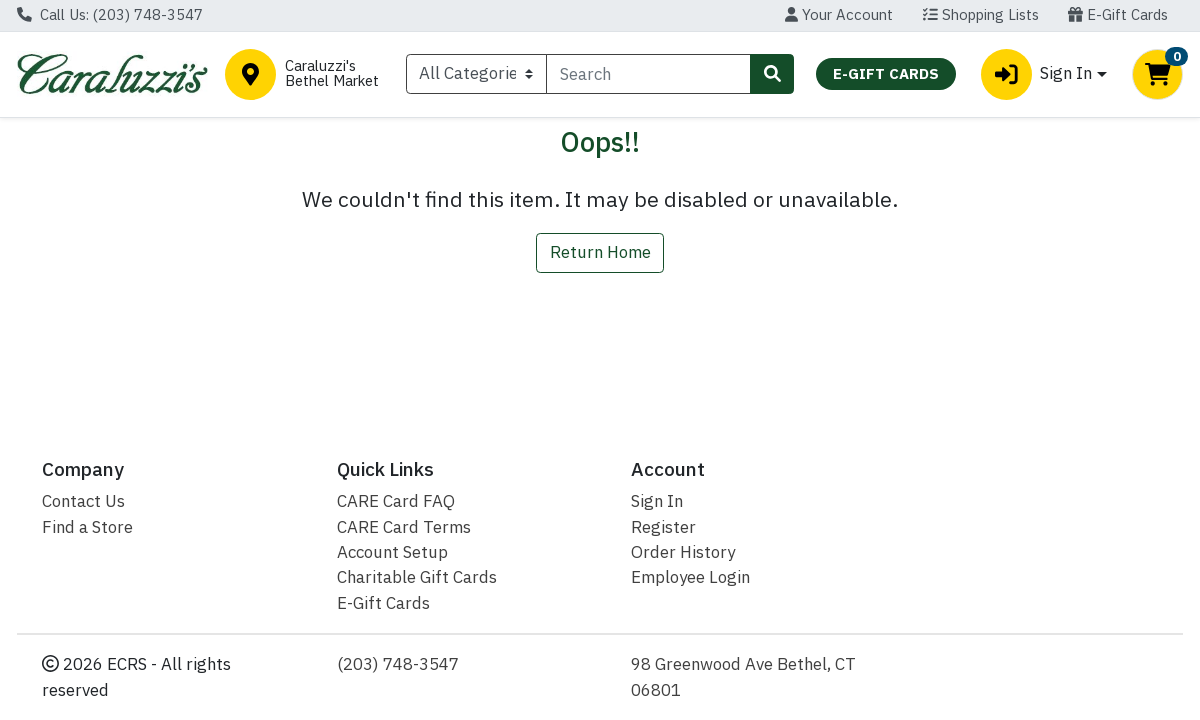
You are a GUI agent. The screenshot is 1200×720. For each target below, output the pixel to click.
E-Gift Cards (1118, 14)
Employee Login (690, 577)
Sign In (657, 501)
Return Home (600, 252)
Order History (683, 552)
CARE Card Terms (404, 527)
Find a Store (87, 527)
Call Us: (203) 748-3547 (110, 14)
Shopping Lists (981, 14)
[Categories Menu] (476, 74)
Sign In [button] (1036, 74)
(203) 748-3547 (398, 664)
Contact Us (83, 501)
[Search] (648, 74)
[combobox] (648, 74)
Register (663, 527)
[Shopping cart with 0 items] (1157, 74)
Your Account (839, 14)
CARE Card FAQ (396, 501)
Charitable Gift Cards (417, 577)
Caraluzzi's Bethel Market (332, 74)
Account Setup (392, 552)
